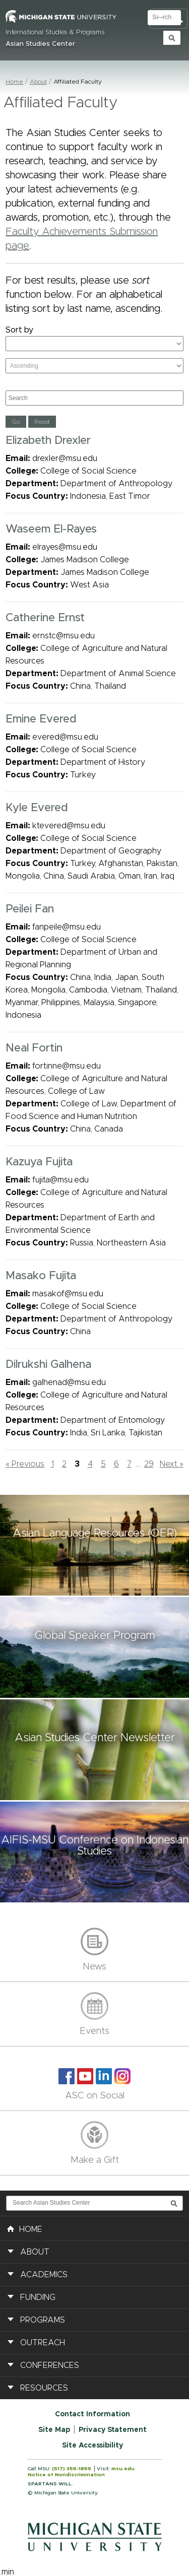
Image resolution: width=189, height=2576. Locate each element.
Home (14, 82)
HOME (24, 2228)
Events (94, 2031)
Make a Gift (95, 2160)
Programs (42, 2320)
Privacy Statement (113, 2429)
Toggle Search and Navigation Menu (168, 19)
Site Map (54, 2429)
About (38, 82)
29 (149, 1464)
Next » (171, 1464)
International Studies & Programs (55, 32)
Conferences (49, 2365)
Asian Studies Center (40, 44)
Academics (44, 2275)
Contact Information (92, 2414)
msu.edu (123, 2468)
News (94, 1966)
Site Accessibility (92, 2445)
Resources (44, 2388)
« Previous (25, 1464)
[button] (94, 1545)
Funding (37, 2297)
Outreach (42, 2343)
